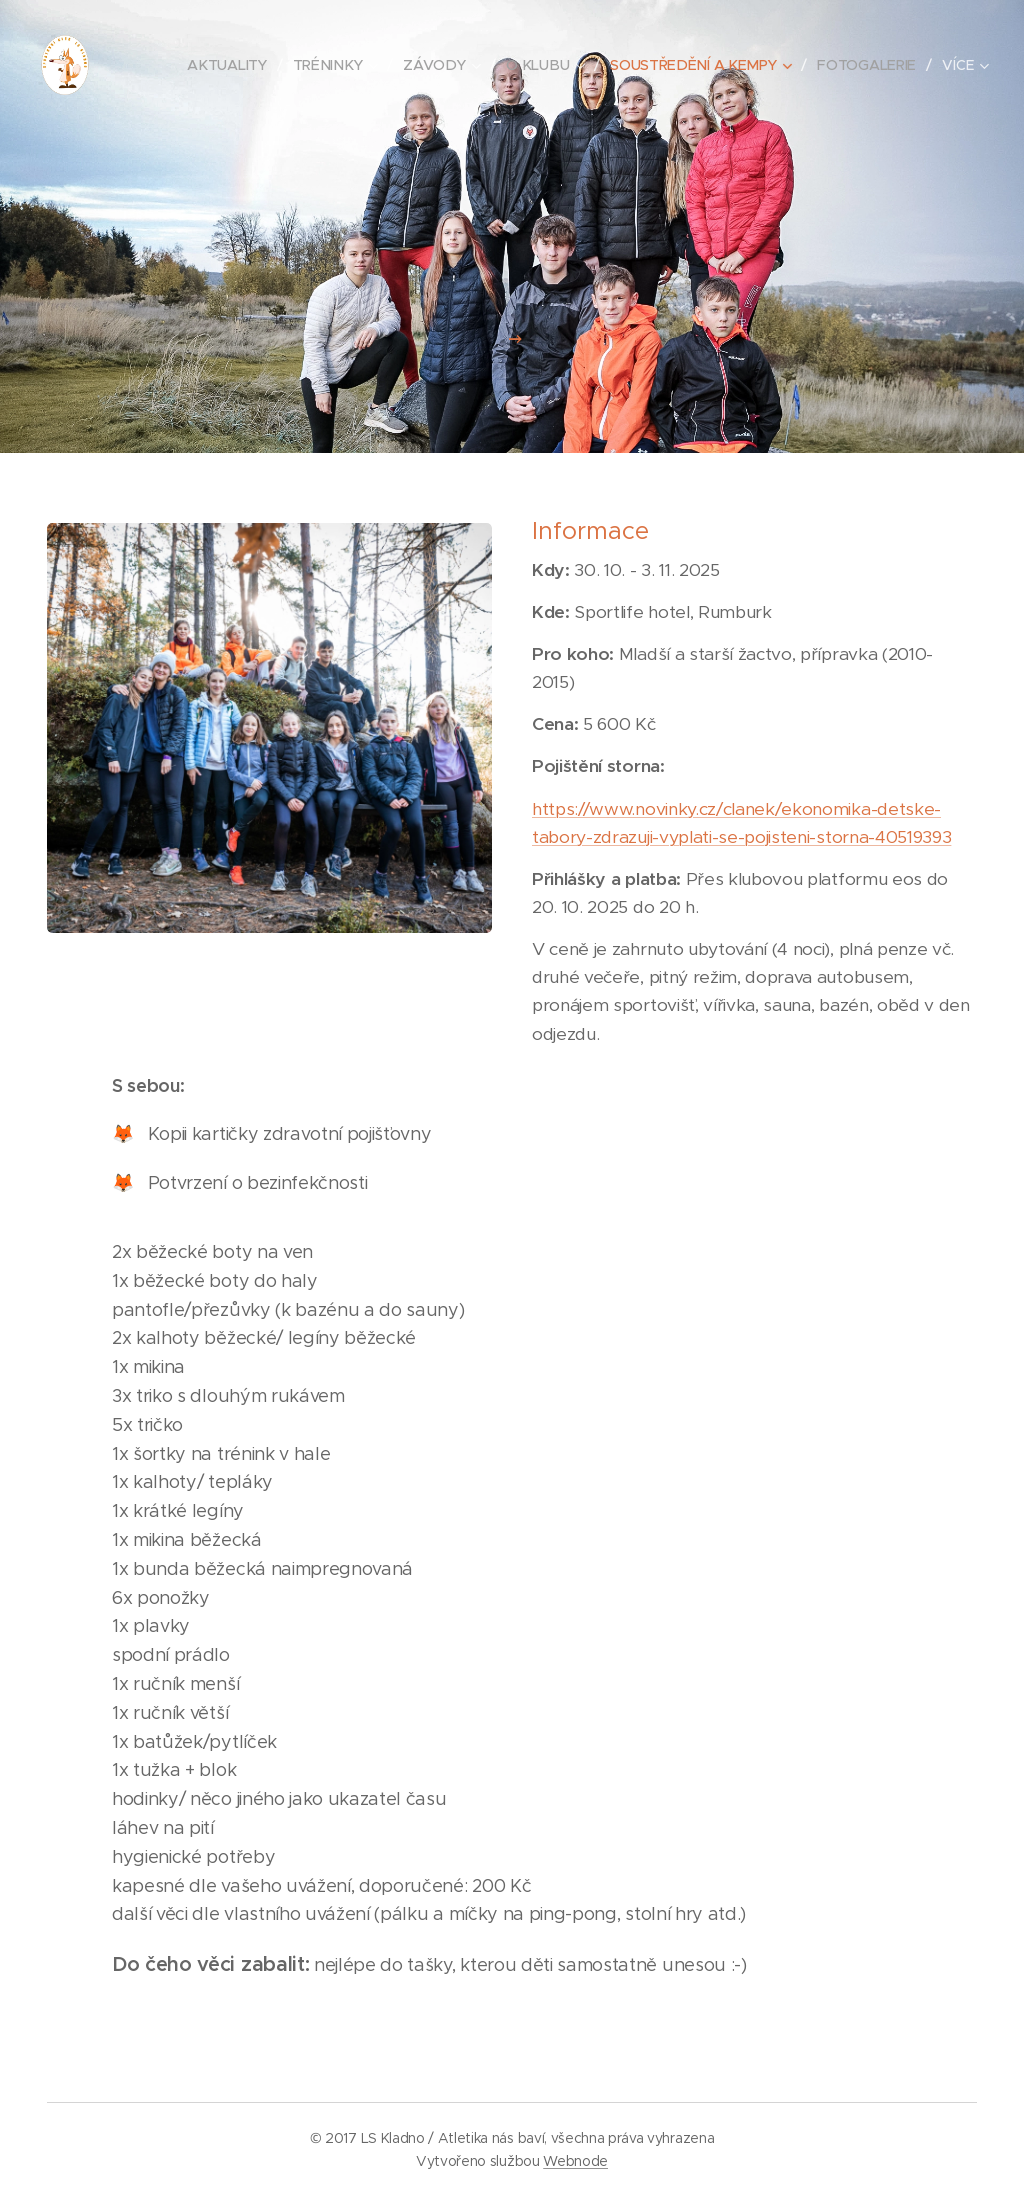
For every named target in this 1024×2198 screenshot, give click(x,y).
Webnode (575, 2161)
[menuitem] (238, 65)
